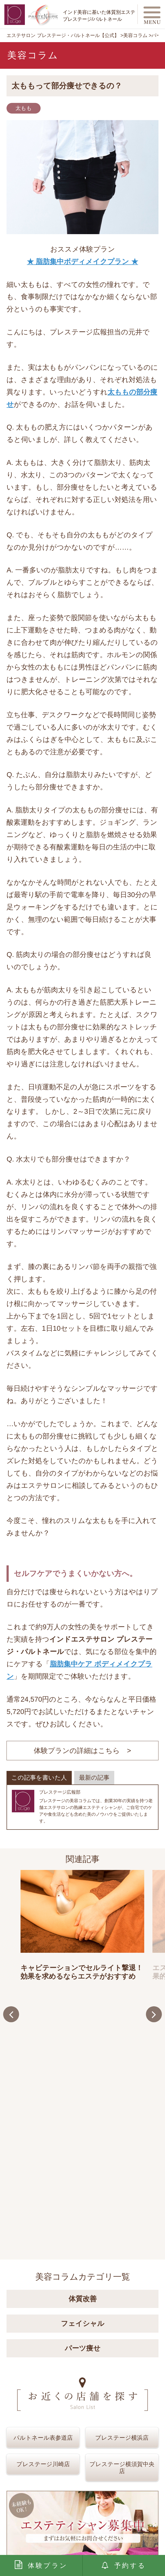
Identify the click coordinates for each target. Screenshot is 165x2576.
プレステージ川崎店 (43, 2224)
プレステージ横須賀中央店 (121, 2227)
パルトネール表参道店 (43, 2197)
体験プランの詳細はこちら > (82, 1750)
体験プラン (41, 2564)
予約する (123, 2565)
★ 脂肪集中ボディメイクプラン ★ (82, 261)
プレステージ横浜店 (122, 2197)
